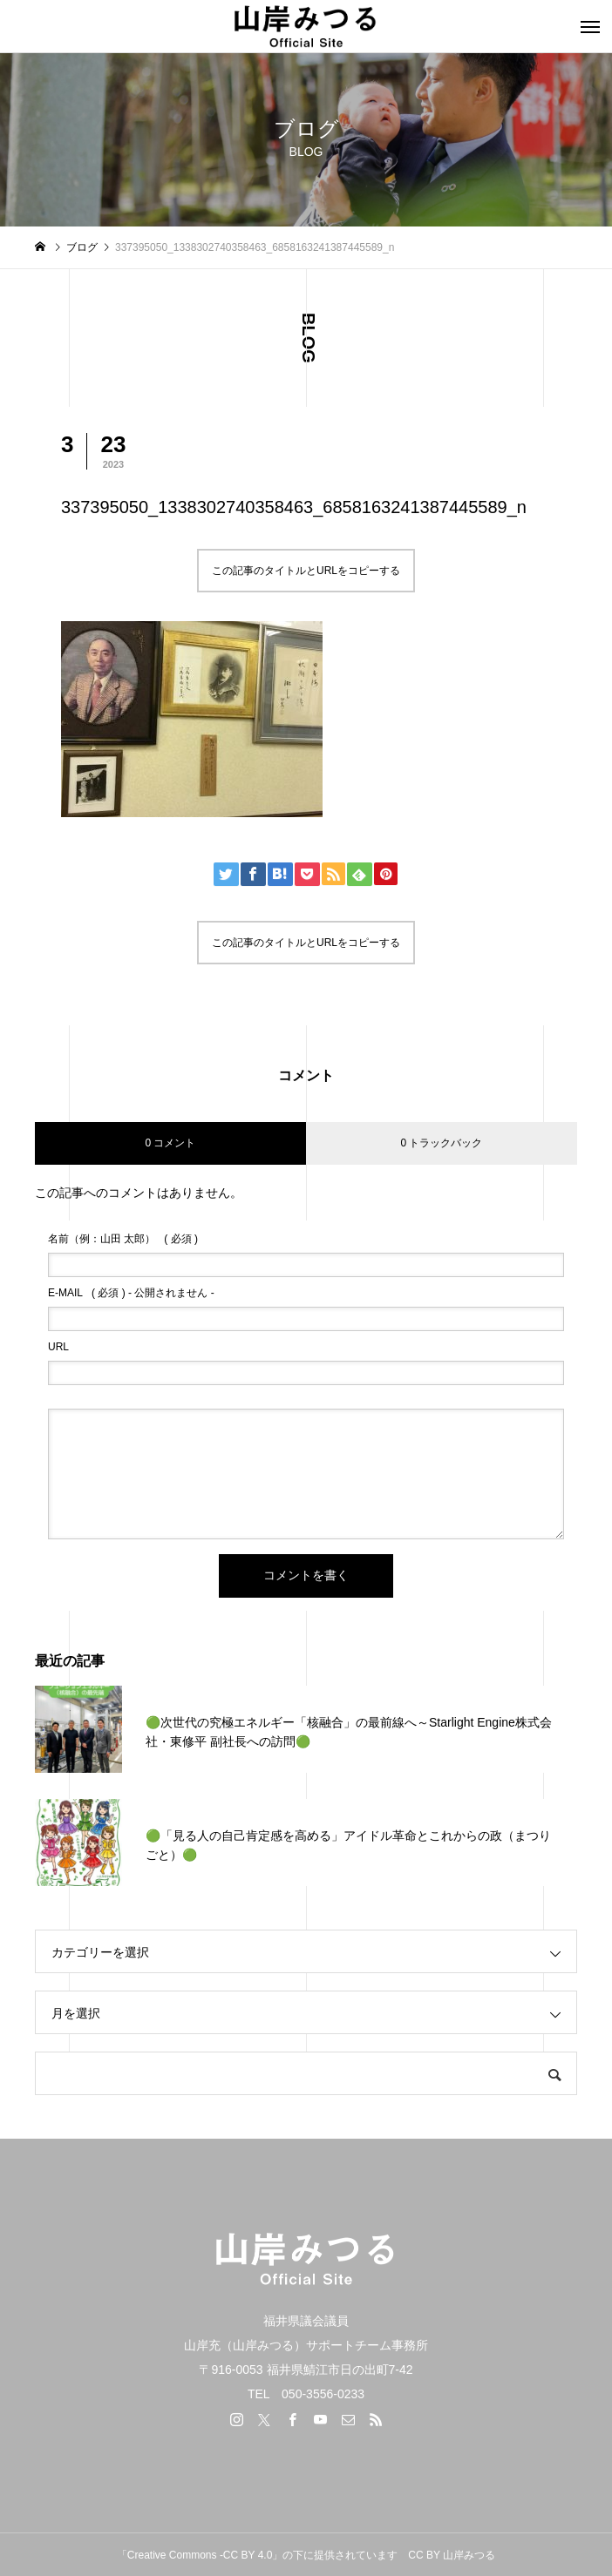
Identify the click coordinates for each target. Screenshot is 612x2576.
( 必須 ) (123, 1239)
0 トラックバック (441, 1143)
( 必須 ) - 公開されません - (131, 1293)
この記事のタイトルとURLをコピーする (306, 571)
